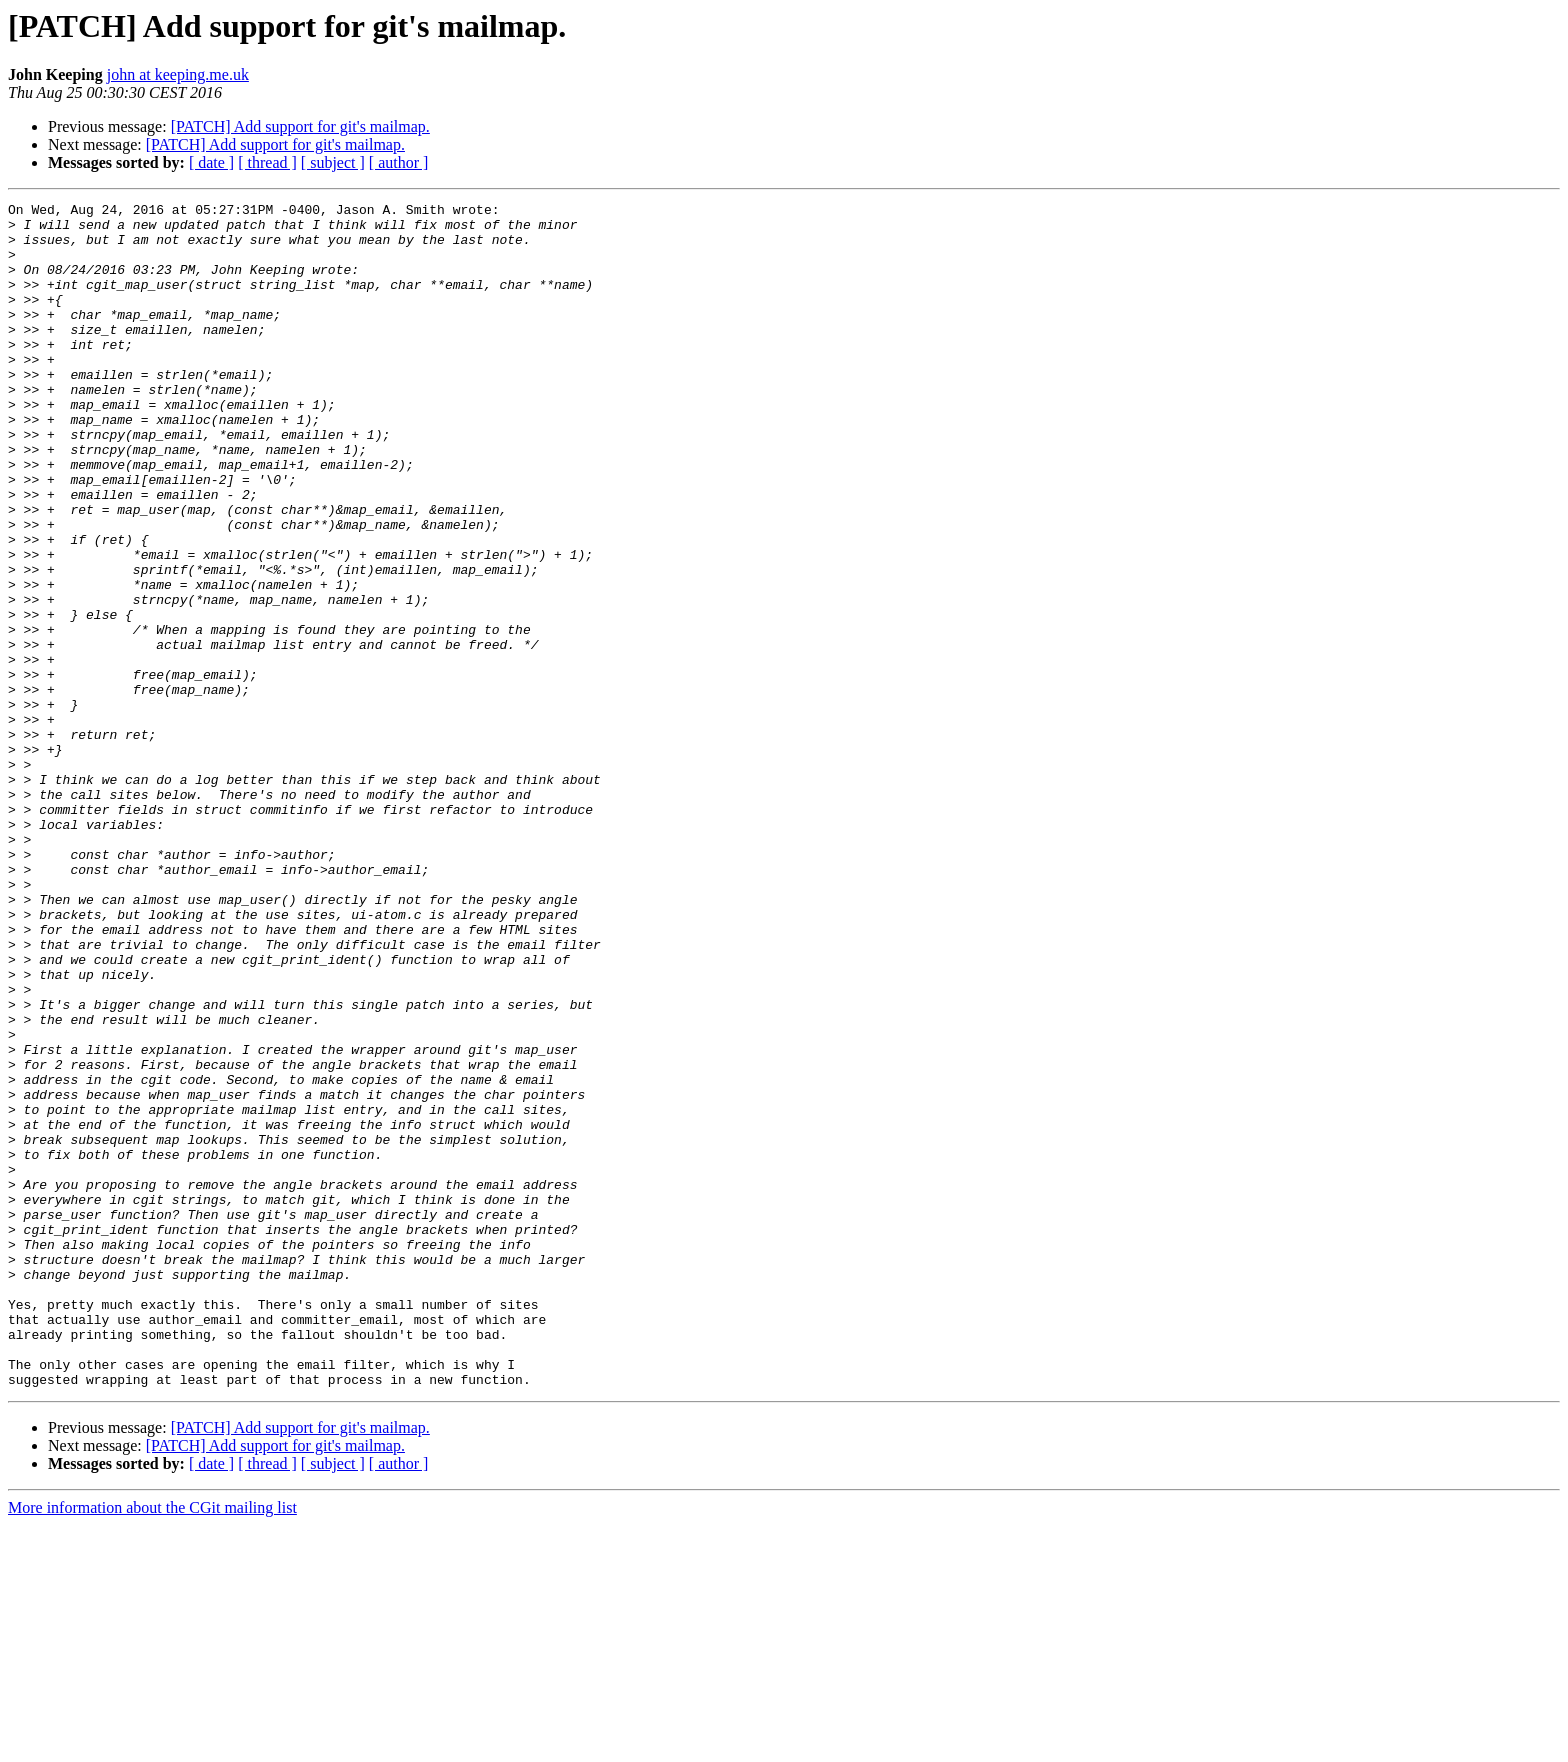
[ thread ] (267, 162)
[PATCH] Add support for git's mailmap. (300, 126)
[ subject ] (333, 162)
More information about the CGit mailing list (152, 1744)
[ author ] (399, 162)
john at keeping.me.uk (178, 74)
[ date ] (211, 162)
